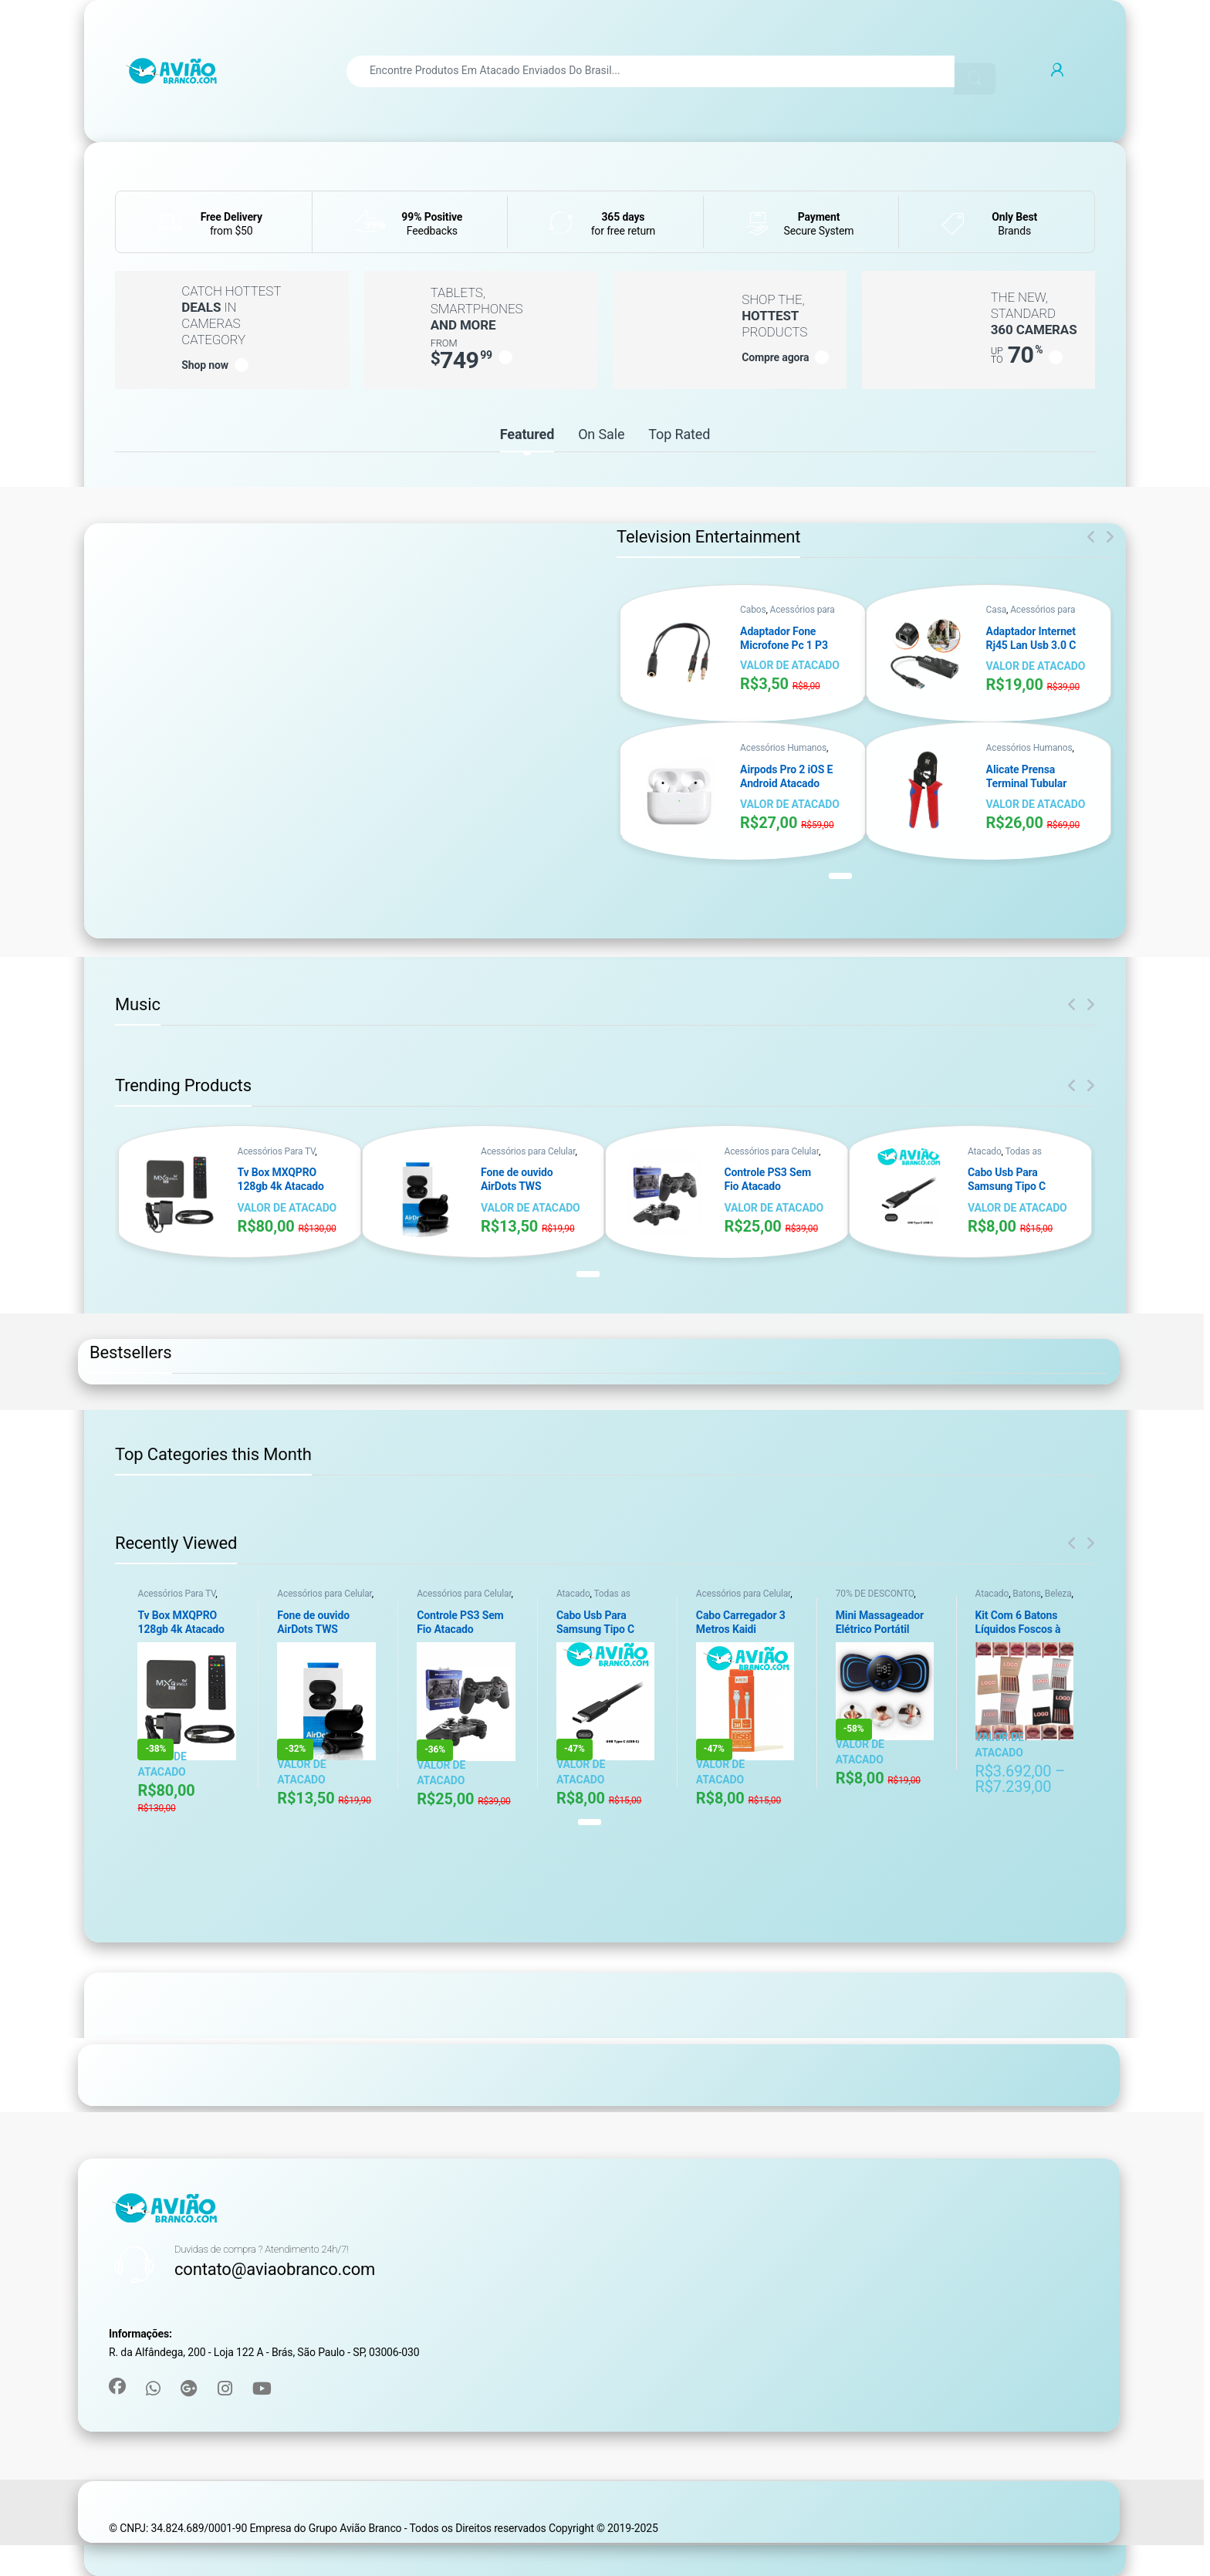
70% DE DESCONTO (875, 1593)
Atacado (985, 1151)
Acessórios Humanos (783, 747)
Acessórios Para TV (277, 1151)
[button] (840, 876)
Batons (1026, 1593)
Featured (527, 434)
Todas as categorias (1005, 1156)
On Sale (601, 434)
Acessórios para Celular (528, 1151)
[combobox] (650, 71)
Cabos (753, 609)
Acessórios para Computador (787, 614)
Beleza (1058, 1593)
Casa (996, 609)
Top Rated (679, 434)
